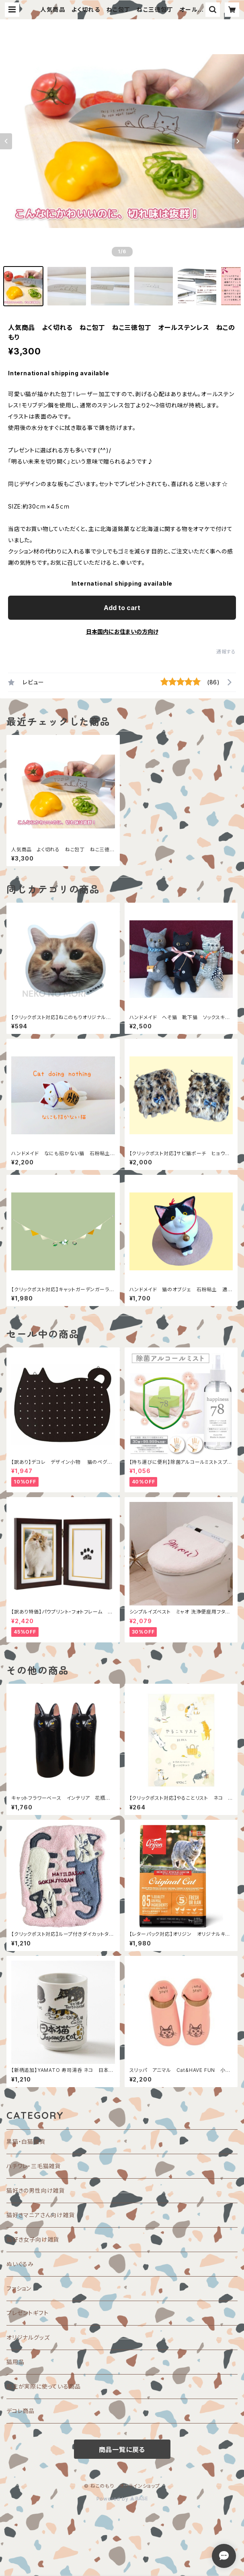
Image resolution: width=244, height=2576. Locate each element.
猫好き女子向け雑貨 (32, 2239)
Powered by (122, 2499)
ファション (18, 2288)
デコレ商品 (20, 2410)
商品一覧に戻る (122, 2450)
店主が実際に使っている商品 (43, 2386)
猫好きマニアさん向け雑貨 (40, 2215)
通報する (226, 652)
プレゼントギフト (27, 2312)
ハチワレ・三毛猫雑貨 (33, 2166)
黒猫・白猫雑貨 (25, 2141)
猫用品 (15, 2361)
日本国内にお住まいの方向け (122, 631)
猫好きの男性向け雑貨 (35, 2190)
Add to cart (122, 608)
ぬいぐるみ (20, 2264)
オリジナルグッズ (27, 2337)
